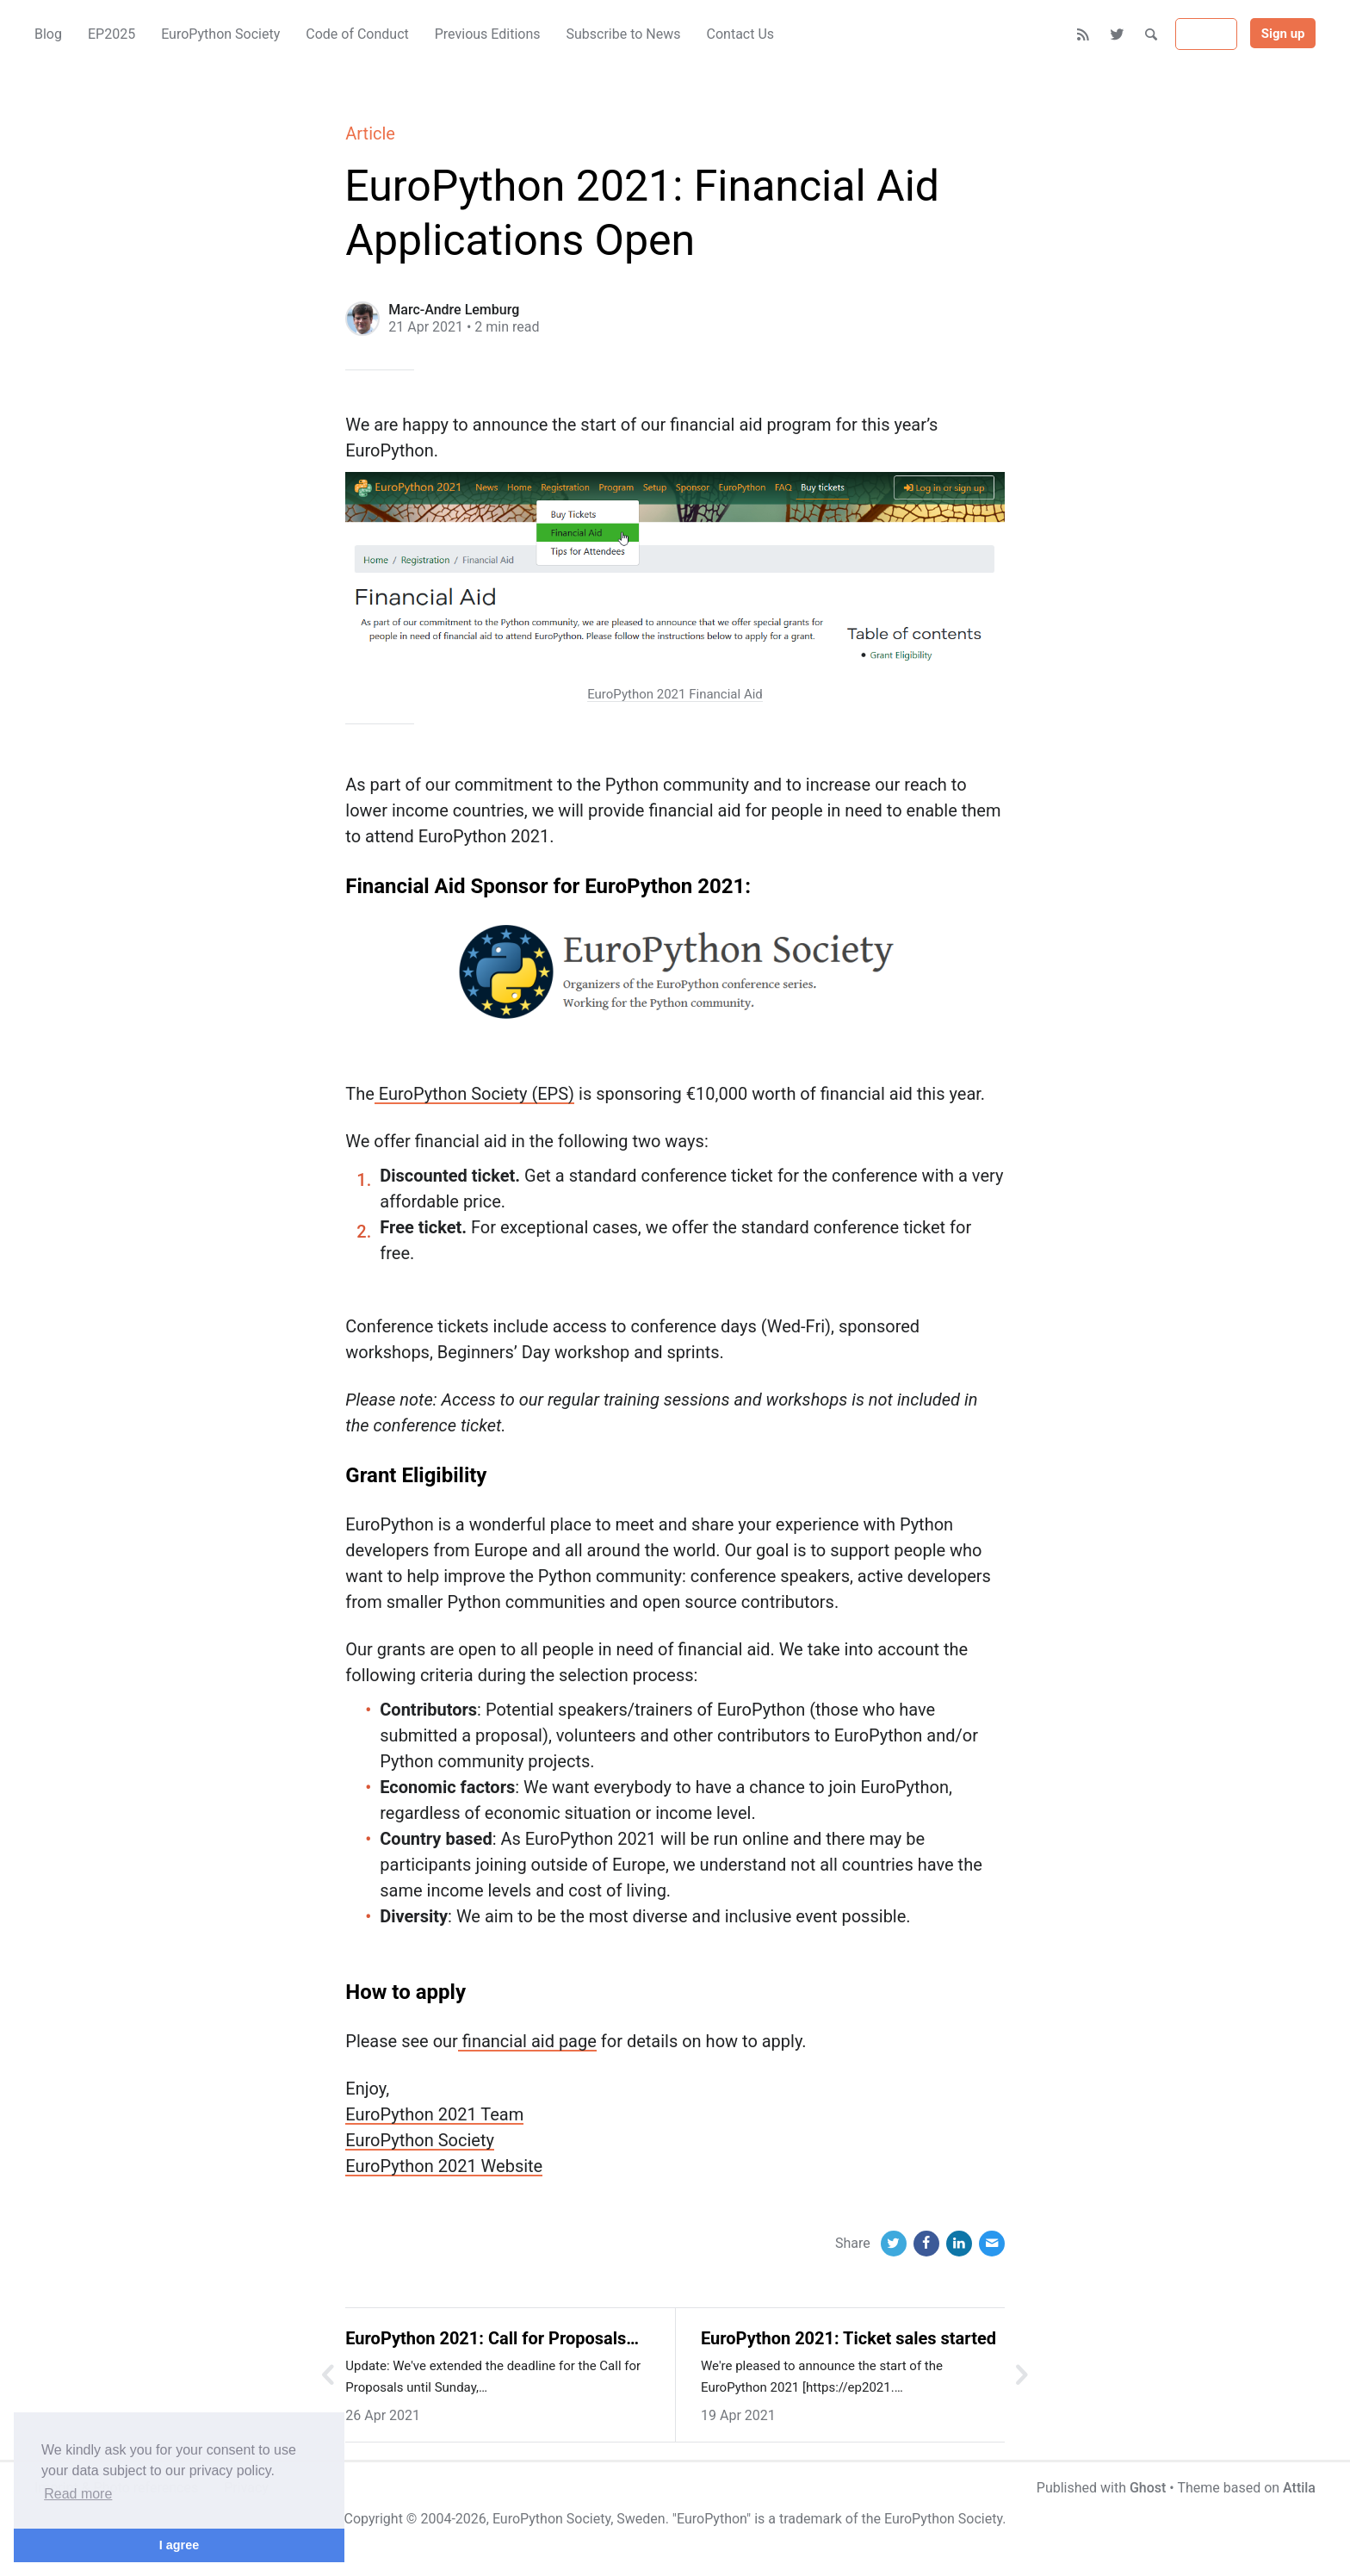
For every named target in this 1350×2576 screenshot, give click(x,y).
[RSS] (1083, 34)
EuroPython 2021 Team (434, 2114)
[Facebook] (926, 2243)
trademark (810, 2519)
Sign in (1206, 34)
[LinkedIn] (959, 2243)
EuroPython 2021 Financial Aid (675, 694)
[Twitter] (1118, 34)
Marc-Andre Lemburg (453, 309)
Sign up (1283, 33)
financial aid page (527, 2041)
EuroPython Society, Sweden (579, 2519)
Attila (1299, 2488)
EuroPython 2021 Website (443, 2166)
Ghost (1148, 2488)
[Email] (992, 2243)
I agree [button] (179, 2545)
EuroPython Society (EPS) (474, 1093)
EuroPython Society (419, 2140)
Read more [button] (78, 2493)
